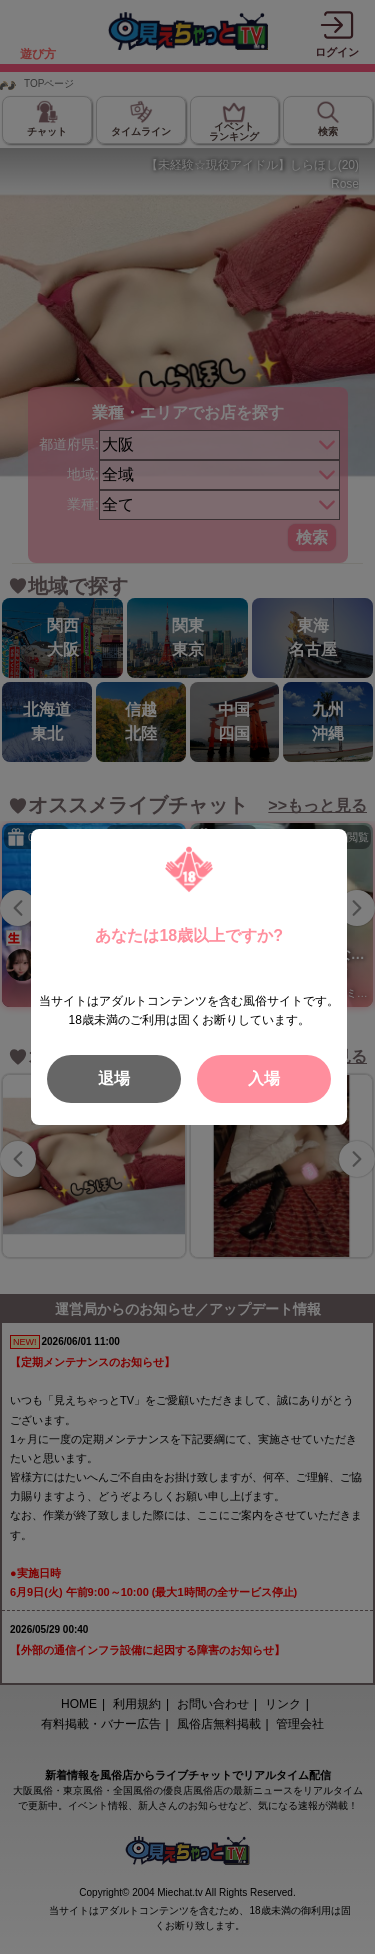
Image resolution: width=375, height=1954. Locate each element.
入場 (264, 1078)
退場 (114, 1078)
